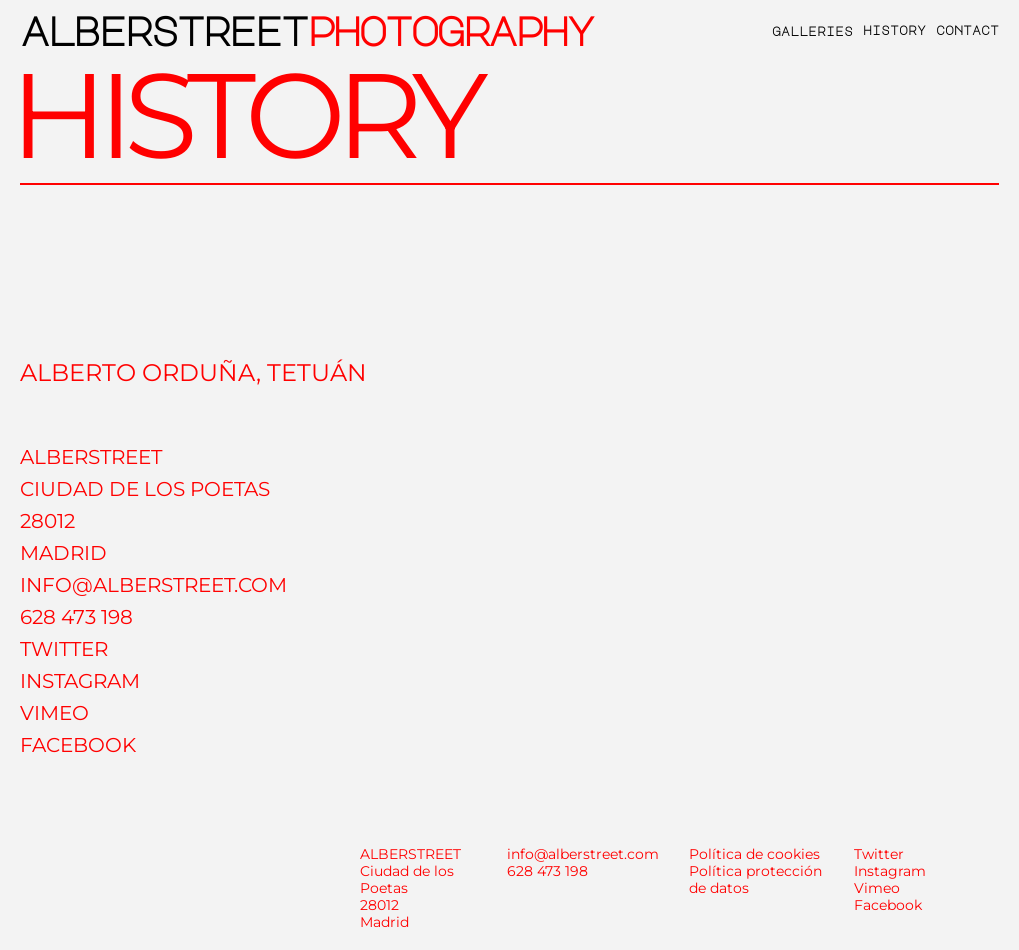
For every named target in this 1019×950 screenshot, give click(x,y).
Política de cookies (754, 854)
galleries (812, 31)
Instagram (890, 871)
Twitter (879, 854)
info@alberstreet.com (583, 854)
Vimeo (877, 888)
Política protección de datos (755, 879)
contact (967, 30)
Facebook (888, 905)
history (894, 30)
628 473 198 (547, 871)
